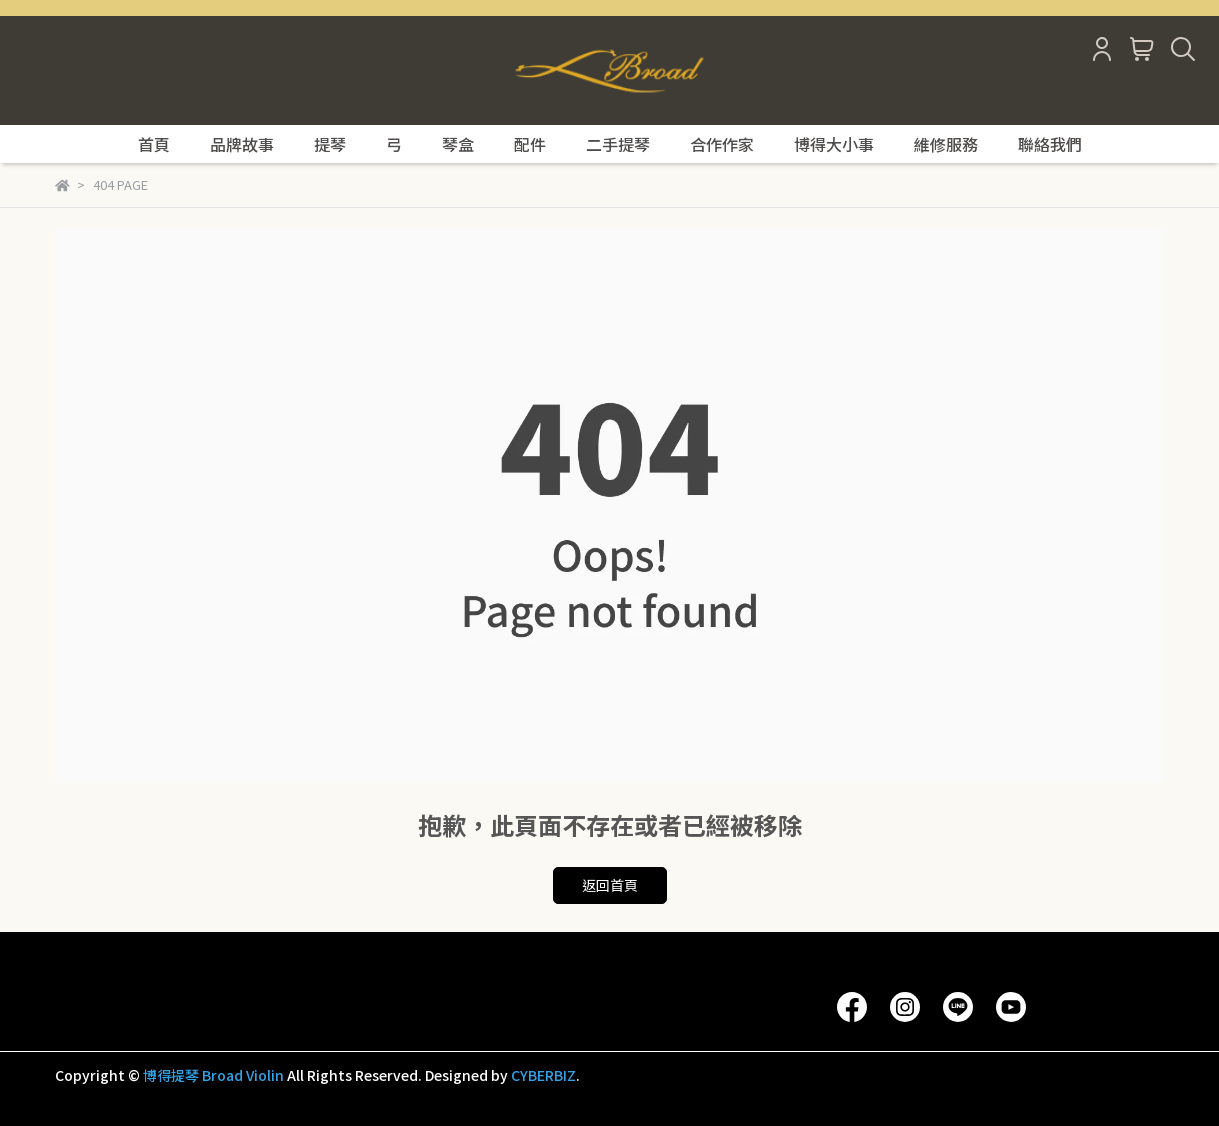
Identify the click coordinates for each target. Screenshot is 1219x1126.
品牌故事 (242, 144)
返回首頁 (610, 885)
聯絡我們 (1050, 144)
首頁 (154, 144)
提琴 (330, 144)
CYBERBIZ (543, 1075)
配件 (530, 144)
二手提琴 (618, 144)
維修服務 (946, 144)
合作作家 (722, 144)
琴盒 (458, 144)
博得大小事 (834, 144)
